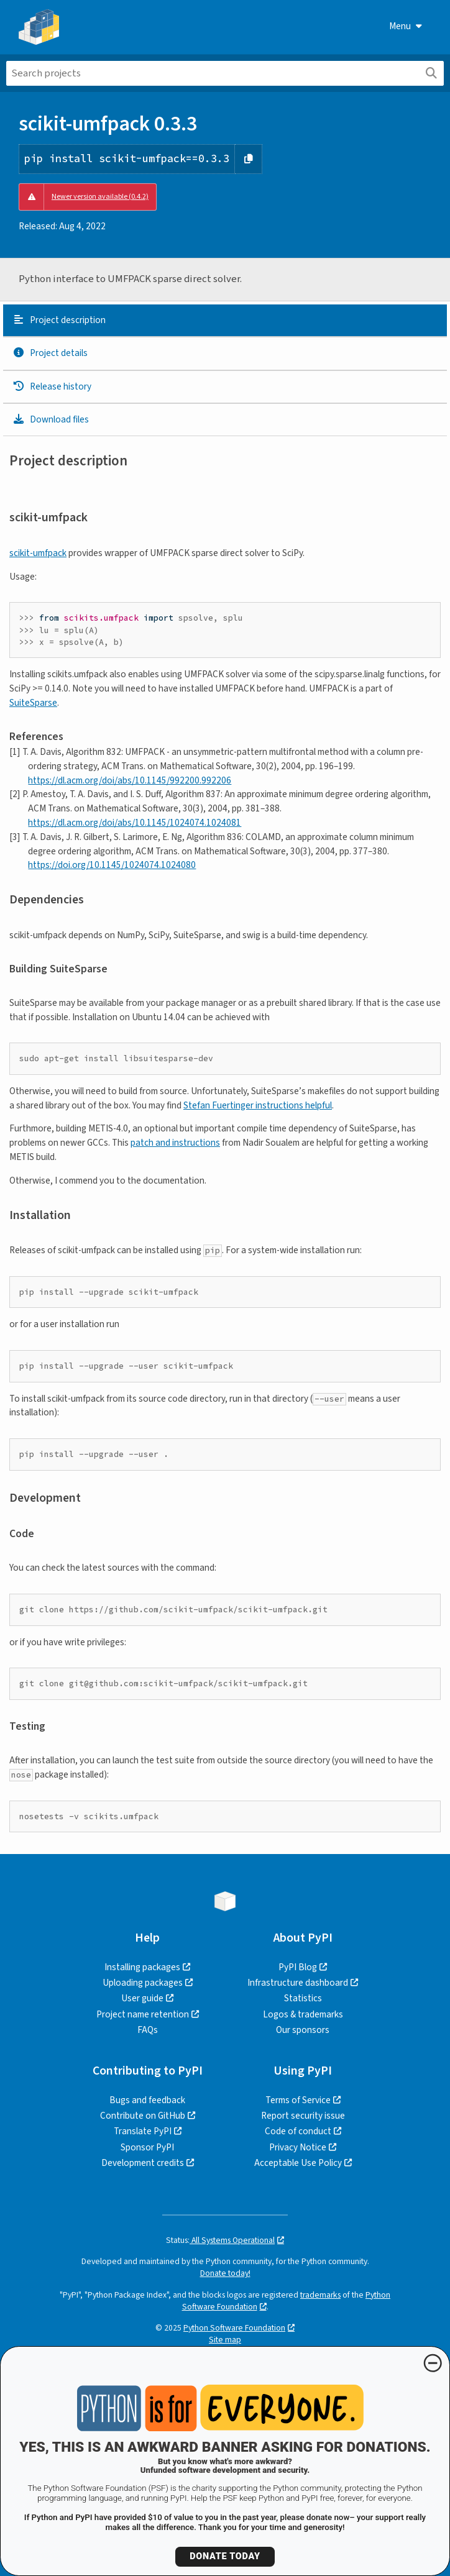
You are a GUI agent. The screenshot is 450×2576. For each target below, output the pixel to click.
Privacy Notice (297, 2147)
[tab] (225, 320)
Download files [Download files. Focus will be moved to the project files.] (50, 419)
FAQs (147, 2030)
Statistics (303, 1998)
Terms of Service (298, 2100)
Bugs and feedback (147, 2100)
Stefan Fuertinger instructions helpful (257, 1105)
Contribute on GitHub (142, 2115)
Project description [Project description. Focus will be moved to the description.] (59, 320)
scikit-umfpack (38, 553)
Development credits (142, 2163)
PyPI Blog (297, 1967)
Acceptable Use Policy (298, 2163)
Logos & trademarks (303, 2014)
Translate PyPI (143, 2131)
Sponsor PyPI (147, 2147)
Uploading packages (143, 1982)
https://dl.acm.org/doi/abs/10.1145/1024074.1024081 (134, 822)
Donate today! (225, 2273)
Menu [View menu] (405, 26)
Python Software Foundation (234, 2328)
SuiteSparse (33, 703)
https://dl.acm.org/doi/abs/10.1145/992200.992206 (129, 780)
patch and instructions (175, 1142)
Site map (225, 2339)
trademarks (320, 2295)
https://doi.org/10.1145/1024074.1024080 (112, 865)
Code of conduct (298, 2131)
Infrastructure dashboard (297, 1982)
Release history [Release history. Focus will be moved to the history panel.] (51, 386)
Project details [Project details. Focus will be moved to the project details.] (50, 353)
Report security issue (303, 2115)
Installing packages (142, 1967)
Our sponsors (302, 2030)
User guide (142, 1998)
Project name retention (142, 2014)
